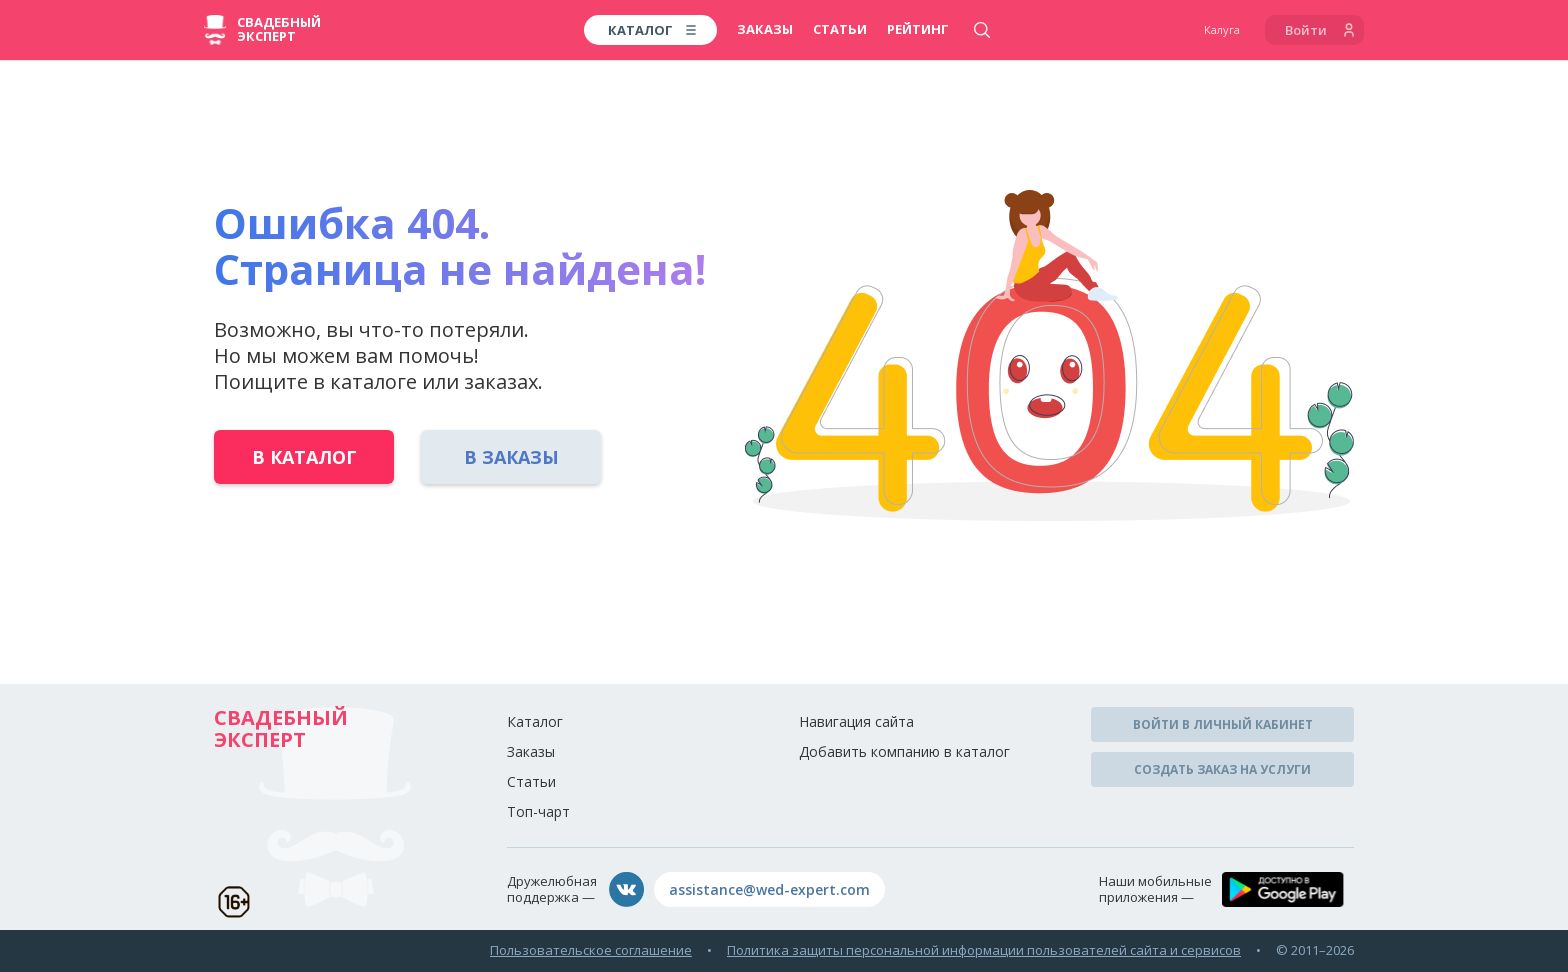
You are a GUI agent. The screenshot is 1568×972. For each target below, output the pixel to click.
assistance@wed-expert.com (769, 889)
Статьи (840, 29)
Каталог (535, 721)
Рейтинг (918, 29)
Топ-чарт (538, 811)
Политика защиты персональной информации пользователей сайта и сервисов (984, 950)
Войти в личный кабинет (1223, 724)
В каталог (304, 457)
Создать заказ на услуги (1222, 769)
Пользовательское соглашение (591, 950)
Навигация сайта (856, 721)
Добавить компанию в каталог (904, 751)
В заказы (511, 457)
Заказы (765, 29)
